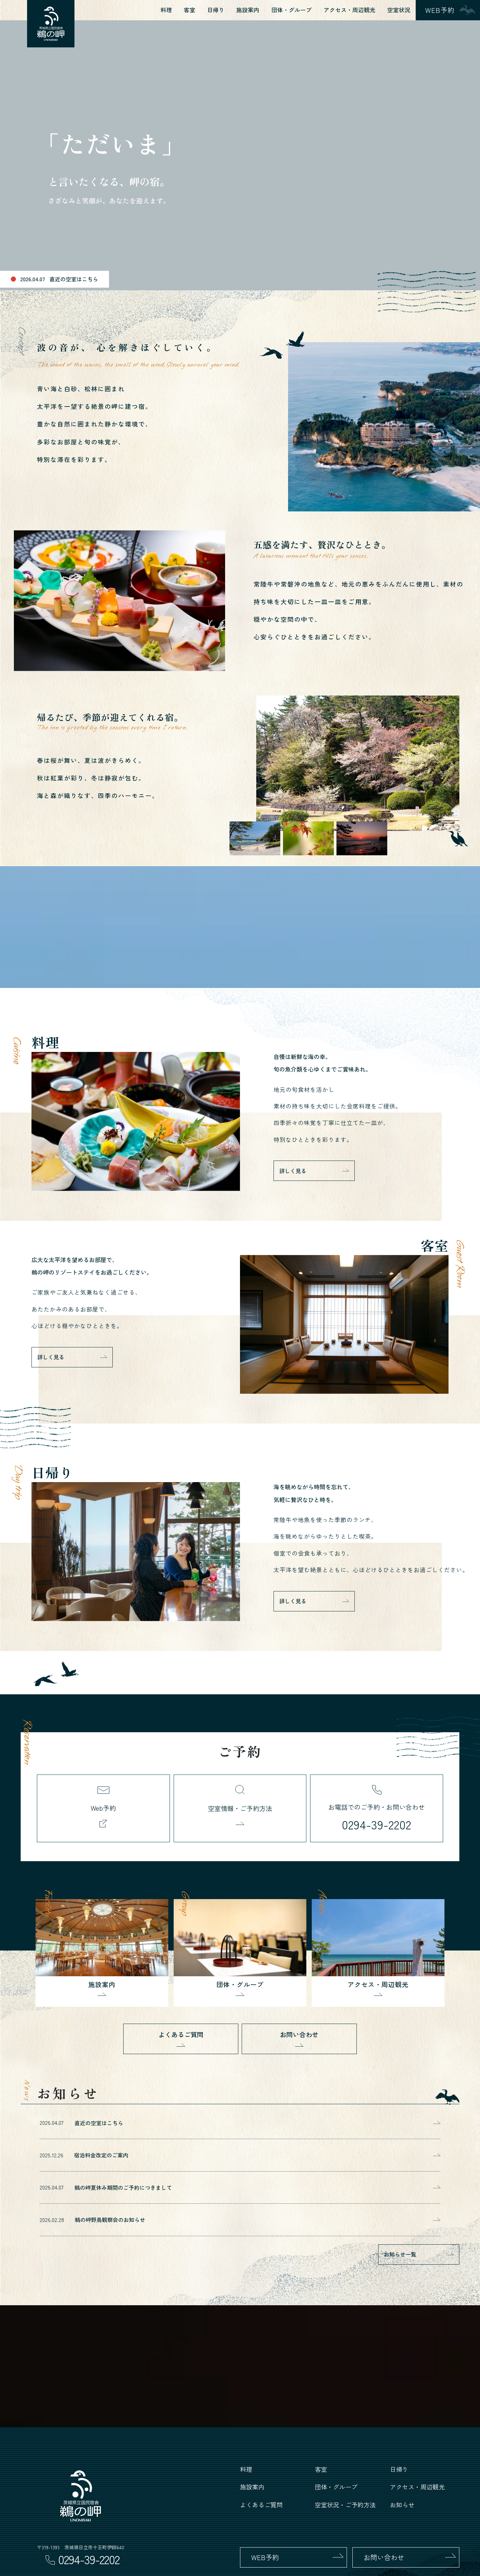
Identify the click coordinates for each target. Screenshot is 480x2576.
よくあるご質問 (180, 2034)
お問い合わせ (299, 2034)
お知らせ (402, 2505)
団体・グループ (291, 10)
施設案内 (247, 10)
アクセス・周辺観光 (349, 10)
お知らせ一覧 (400, 2254)
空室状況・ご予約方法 (345, 2505)
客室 (189, 10)
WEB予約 (265, 2557)
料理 (166, 10)
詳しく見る (292, 1171)
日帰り (215, 10)
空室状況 (398, 10)
